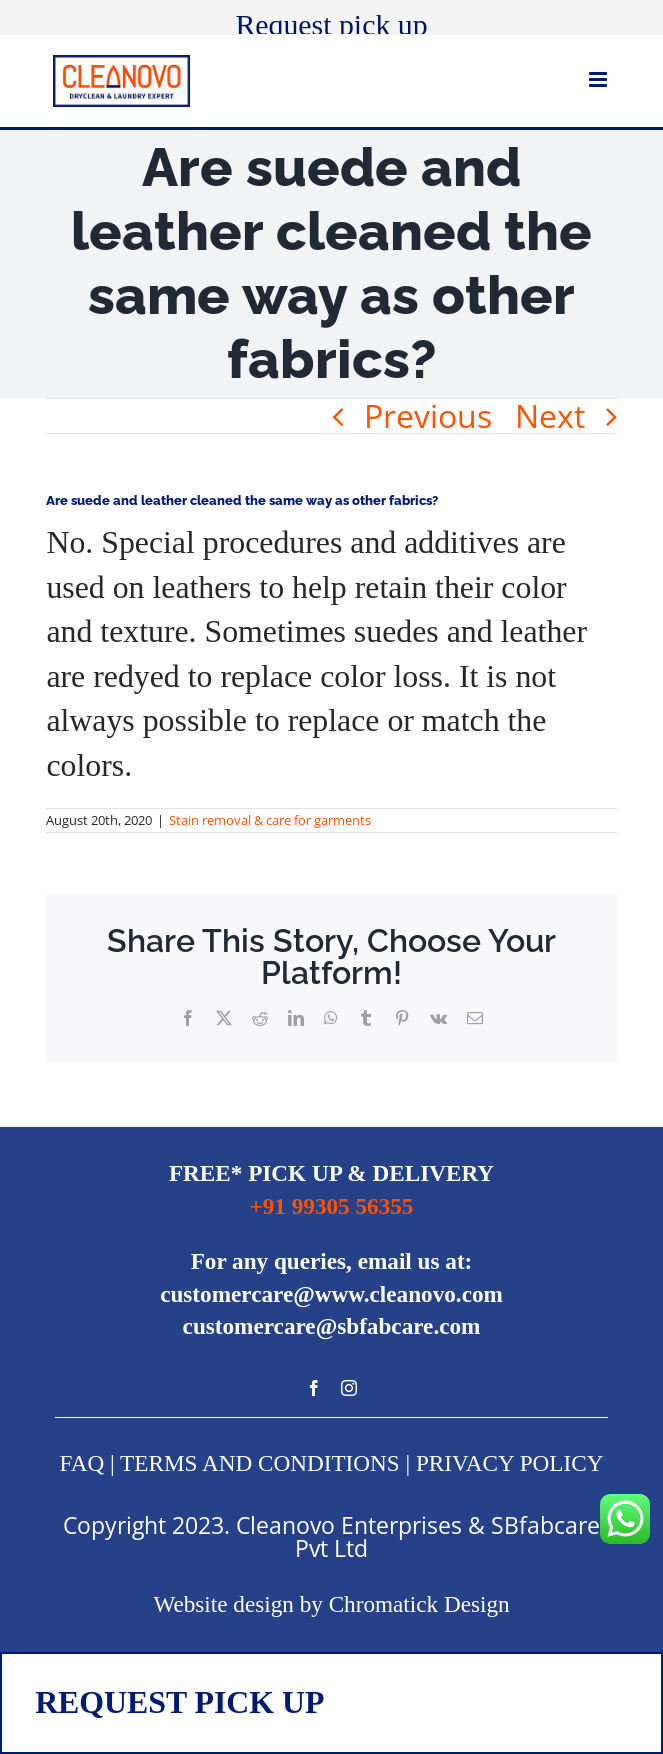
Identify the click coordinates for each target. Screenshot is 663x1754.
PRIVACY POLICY (509, 1463)
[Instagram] (349, 1388)
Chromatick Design (419, 1604)
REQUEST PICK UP (179, 1702)
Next (550, 416)
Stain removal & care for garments (270, 820)
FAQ (82, 1463)
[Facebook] (314, 1388)
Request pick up (331, 24)
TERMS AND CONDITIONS (260, 1463)
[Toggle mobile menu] (599, 79)
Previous (428, 416)
